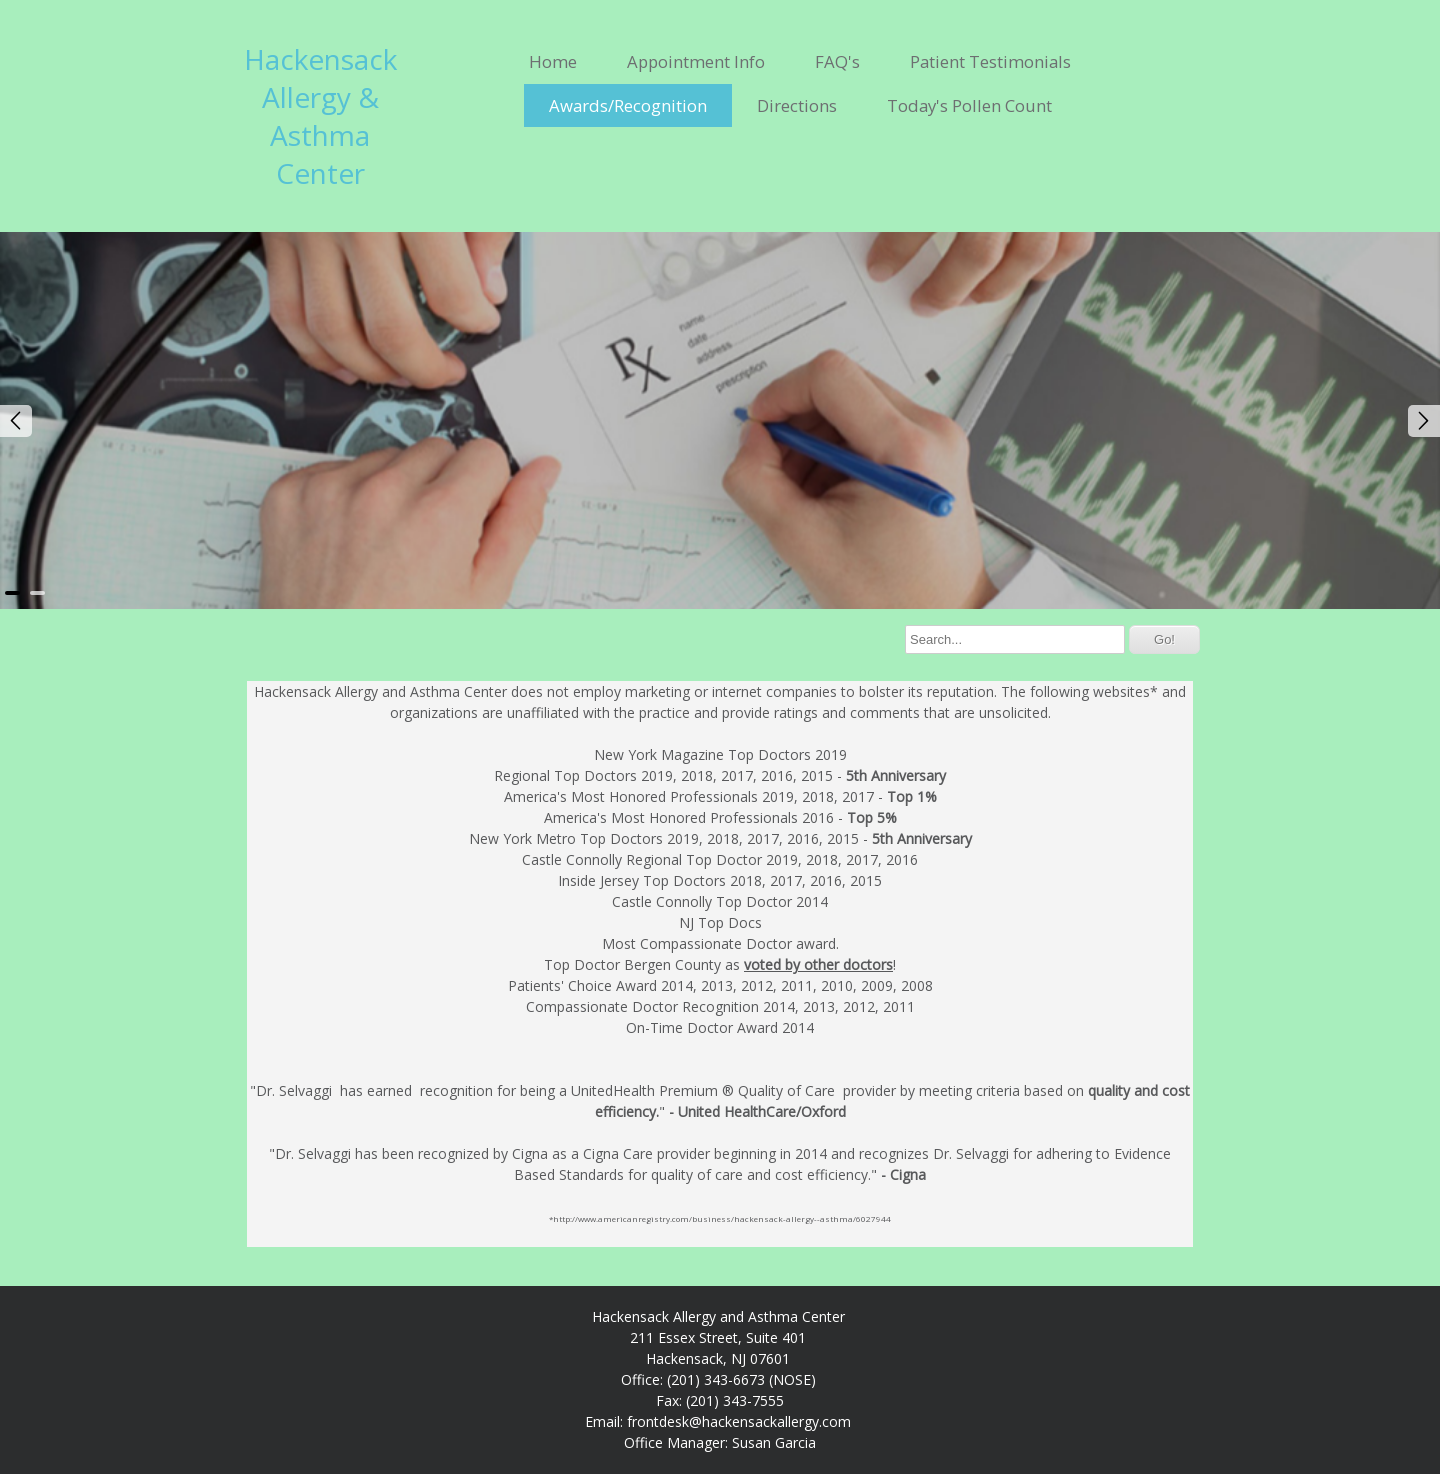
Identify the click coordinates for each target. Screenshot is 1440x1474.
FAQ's (837, 61)
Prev (16, 421)
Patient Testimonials (990, 61)
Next (1424, 421)
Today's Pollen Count (969, 105)
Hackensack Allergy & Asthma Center (320, 116)
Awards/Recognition (628, 105)
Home (553, 61)
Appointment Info (696, 61)
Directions (797, 105)
